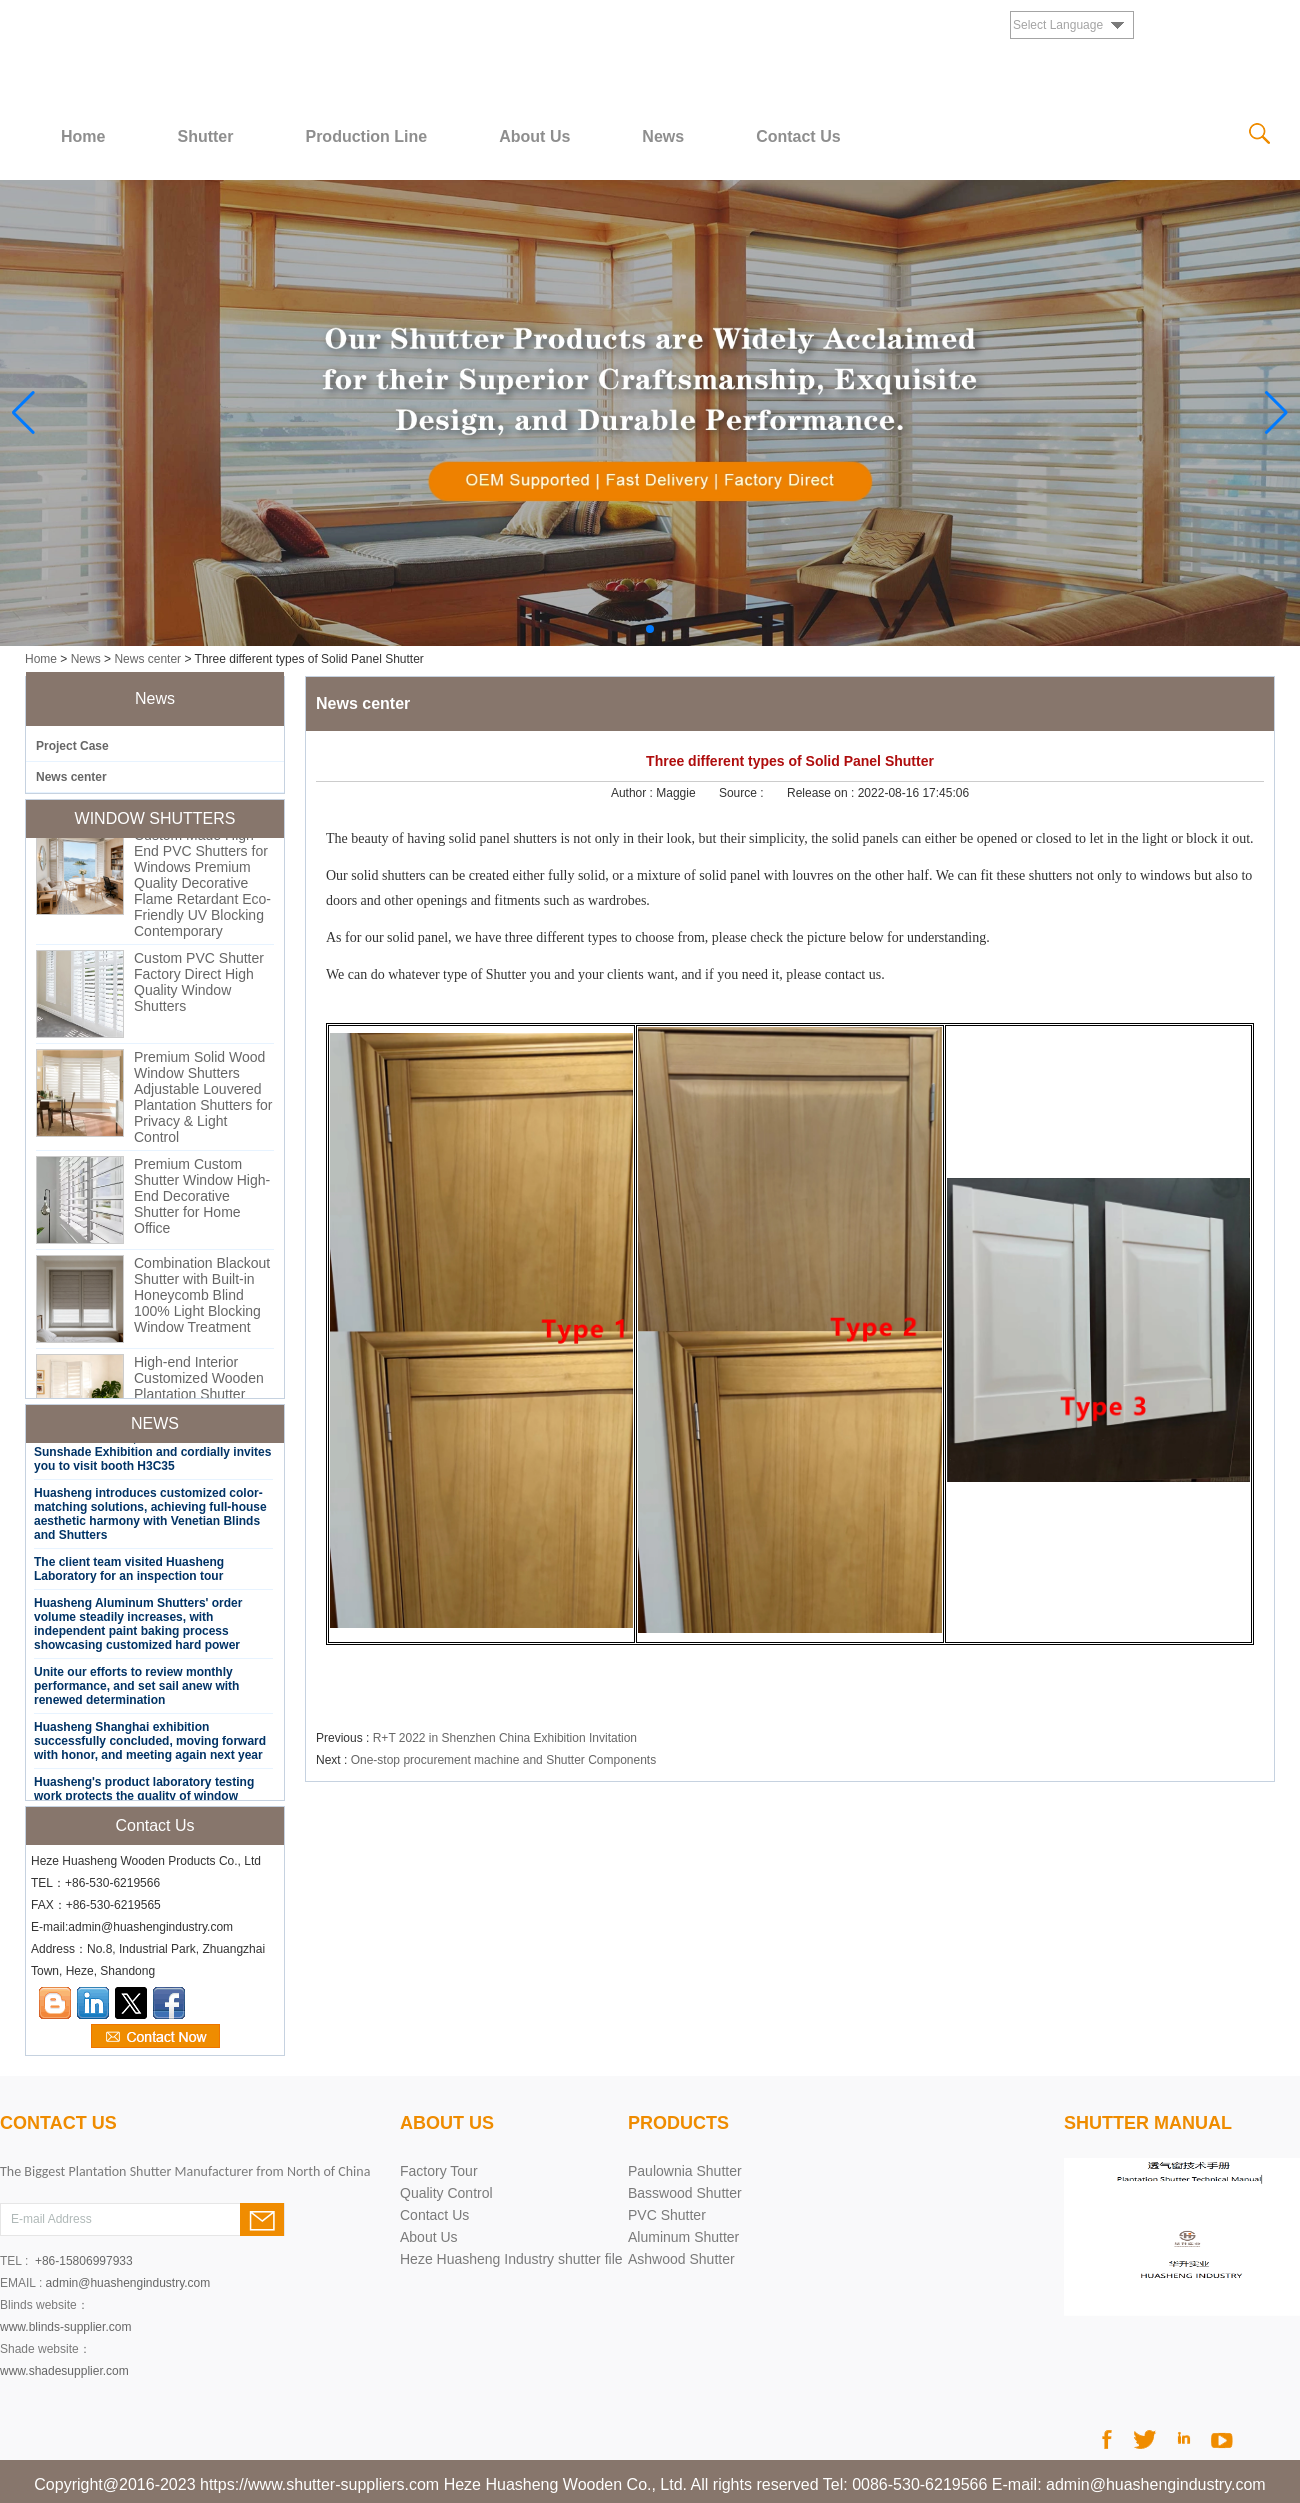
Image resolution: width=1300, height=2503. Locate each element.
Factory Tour (439, 2171)
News (663, 136)
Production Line (366, 136)
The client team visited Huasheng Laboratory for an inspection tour (129, 1573)
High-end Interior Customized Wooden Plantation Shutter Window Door (199, 1390)
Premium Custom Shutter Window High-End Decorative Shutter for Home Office (202, 1200)
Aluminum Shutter (683, 2237)
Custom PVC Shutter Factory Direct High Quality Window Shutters (199, 986)
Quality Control (446, 2193)
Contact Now (155, 2037)
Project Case (72, 746)
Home (83, 136)
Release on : (822, 793)
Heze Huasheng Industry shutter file (511, 2259)
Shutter (205, 136)
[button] (650, 629)
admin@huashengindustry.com (128, 2283)
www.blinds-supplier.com (65, 2327)
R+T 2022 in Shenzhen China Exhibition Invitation (505, 1738)
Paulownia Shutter (685, 2171)
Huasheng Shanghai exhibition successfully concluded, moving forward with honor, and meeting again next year (150, 1745)
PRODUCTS (678, 2123)
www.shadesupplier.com (64, 2371)
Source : (743, 793)
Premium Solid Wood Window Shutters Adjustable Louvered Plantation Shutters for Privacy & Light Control (203, 1101)
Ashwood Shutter (681, 2259)
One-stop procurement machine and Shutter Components (504, 1760)
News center (147, 659)
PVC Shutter (667, 2215)
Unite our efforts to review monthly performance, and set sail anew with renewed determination (136, 1690)
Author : (633, 793)
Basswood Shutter (685, 2193)
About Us (534, 136)
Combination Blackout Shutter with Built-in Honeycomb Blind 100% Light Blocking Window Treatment (202, 1299)
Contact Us (798, 136)
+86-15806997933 (84, 2261)
